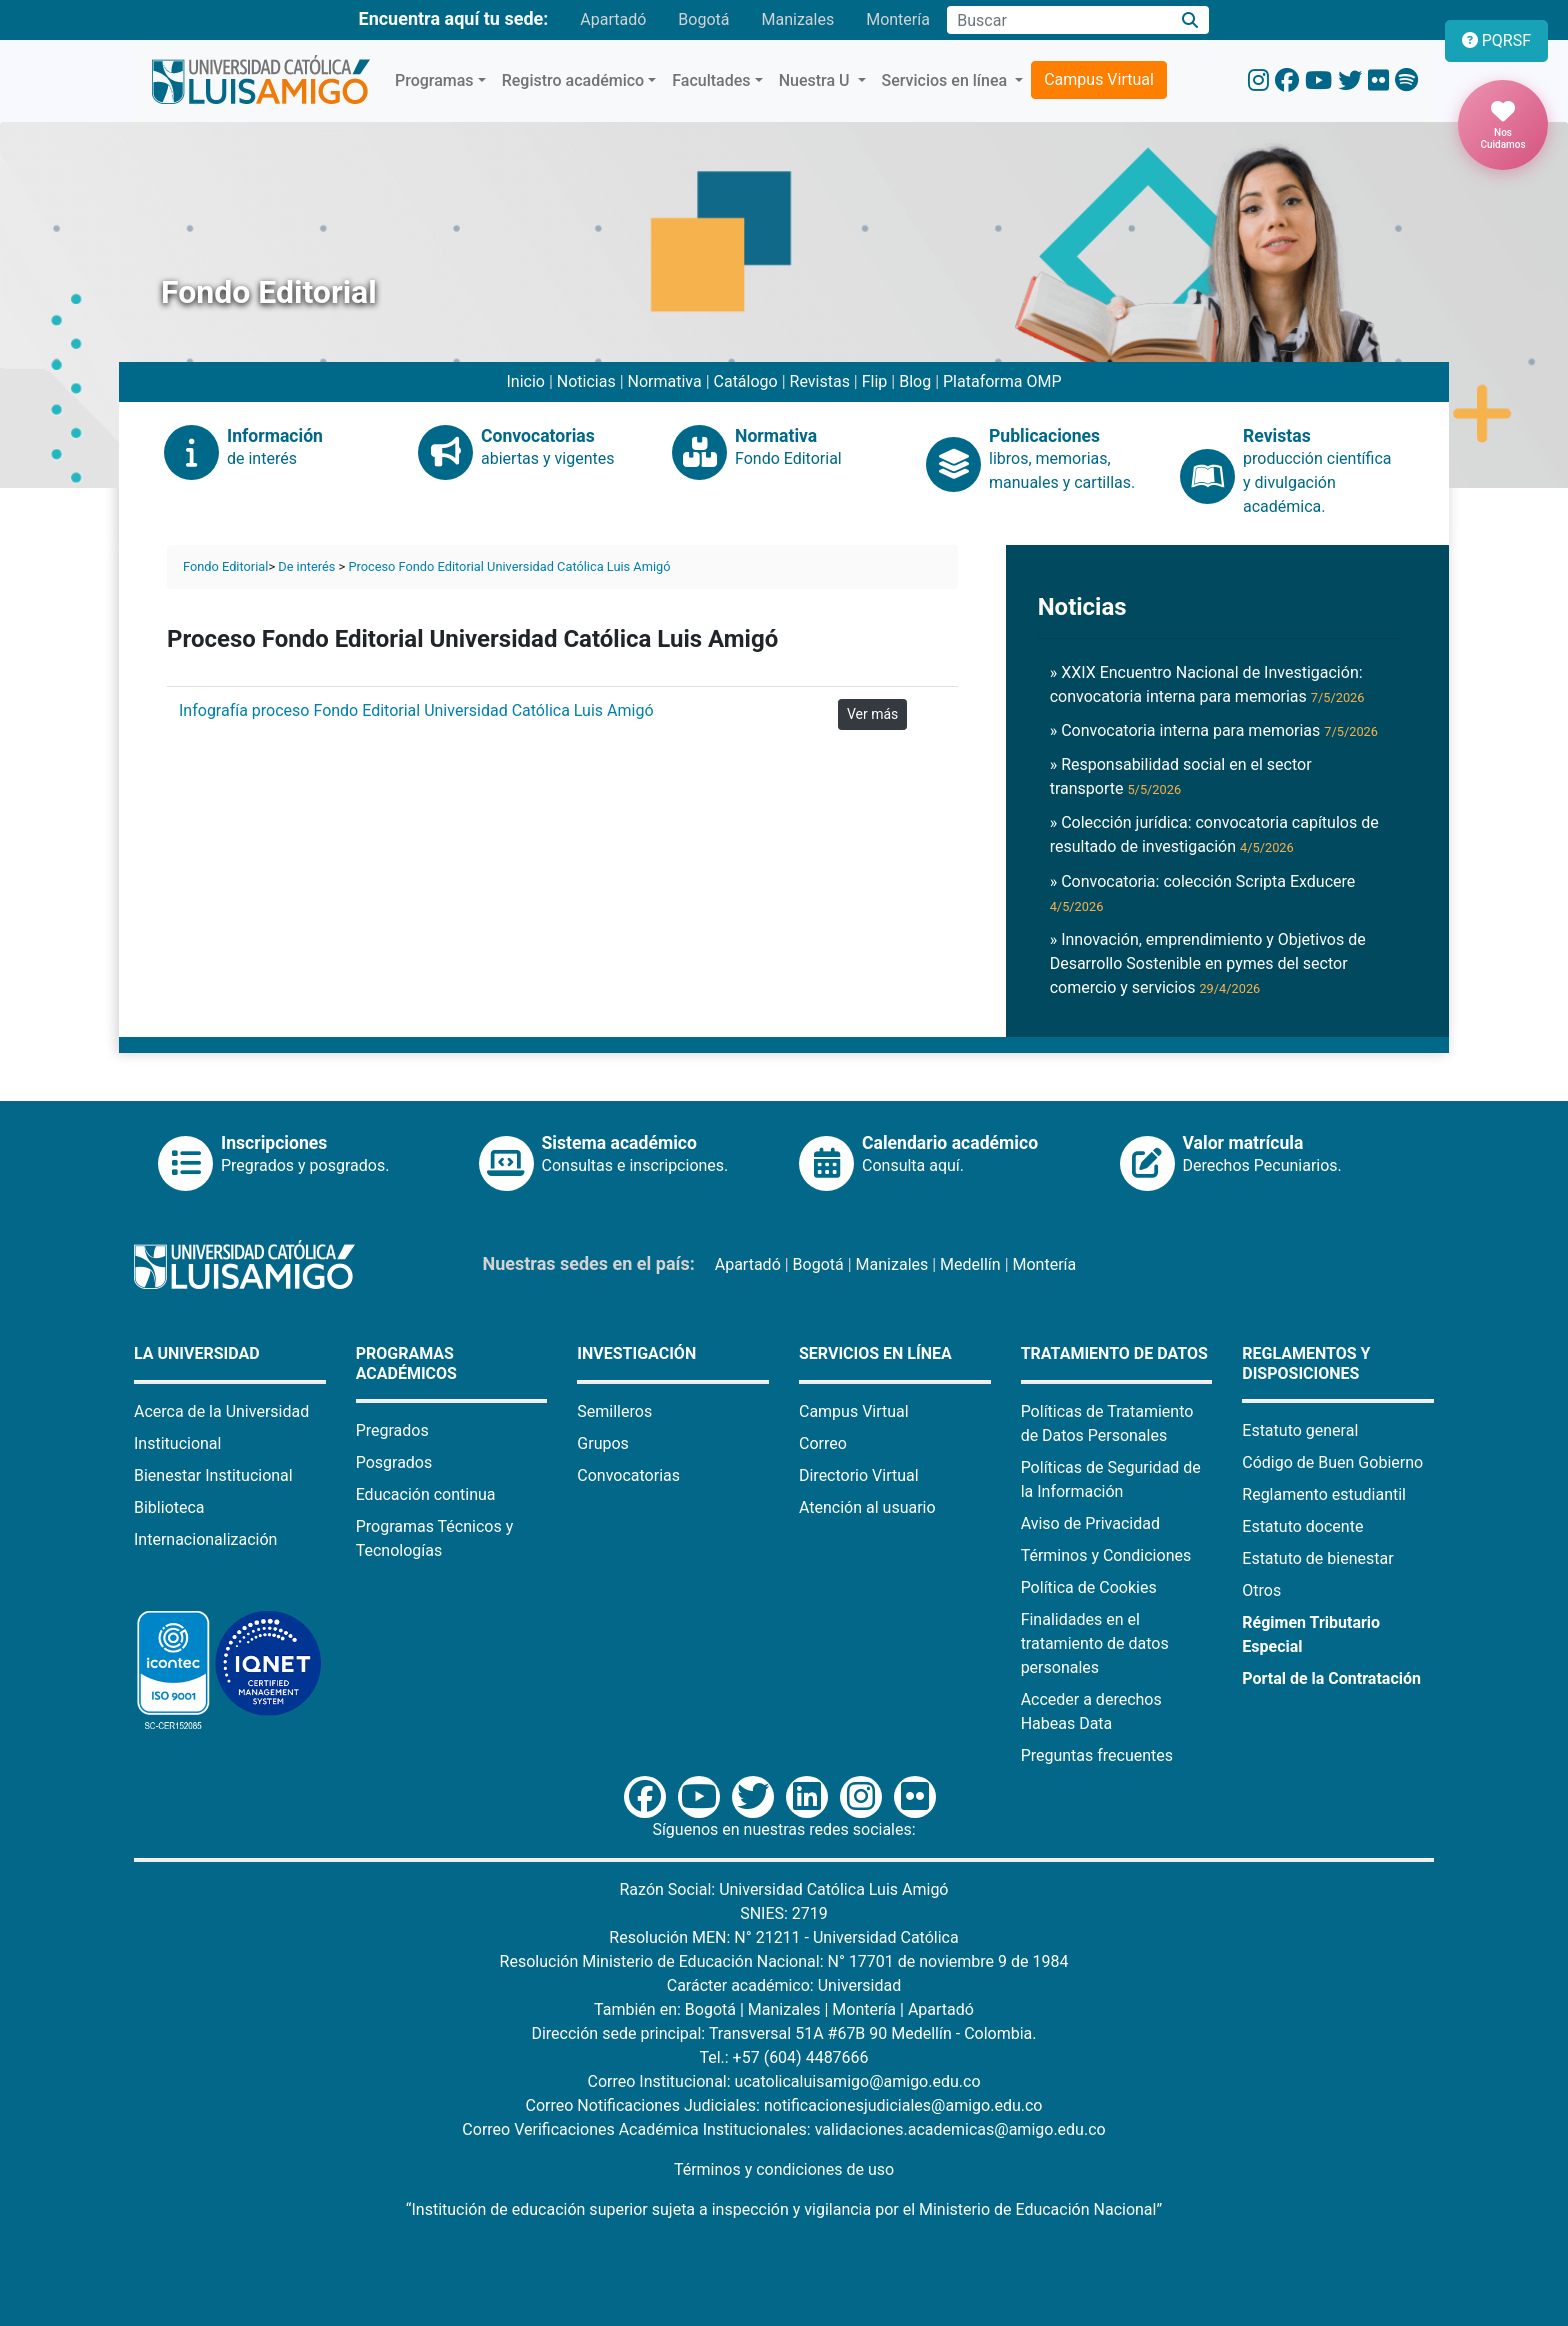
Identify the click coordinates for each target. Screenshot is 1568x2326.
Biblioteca (169, 1507)
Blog (915, 381)
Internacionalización (205, 1539)
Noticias (586, 381)
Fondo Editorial (225, 566)
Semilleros (614, 1411)
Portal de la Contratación (1331, 1678)
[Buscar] (1190, 20)
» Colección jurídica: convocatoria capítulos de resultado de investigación (1214, 834)
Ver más (872, 714)
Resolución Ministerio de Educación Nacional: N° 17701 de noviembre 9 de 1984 (784, 1961)
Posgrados (394, 1462)
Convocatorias (628, 1475)
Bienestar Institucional (213, 1475)
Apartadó (613, 19)
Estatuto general (1300, 1430)
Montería (898, 19)
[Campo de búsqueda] (1059, 20)
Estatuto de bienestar (1317, 1558)
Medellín (970, 1264)
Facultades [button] (711, 80)
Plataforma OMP (1002, 381)
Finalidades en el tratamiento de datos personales (1095, 1643)
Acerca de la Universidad (221, 1411)
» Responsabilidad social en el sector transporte (1181, 776)
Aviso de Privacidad (1090, 1523)
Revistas (820, 381)
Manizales (797, 19)
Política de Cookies (1089, 1587)
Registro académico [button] (573, 80)
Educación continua (426, 1494)
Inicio (525, 381)
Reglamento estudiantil (1324, 1494)
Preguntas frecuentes (1097, 1755)
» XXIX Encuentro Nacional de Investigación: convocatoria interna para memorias (1207, 684)
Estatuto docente (1302, 1526)
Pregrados (392, 1430)
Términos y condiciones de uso (784, 2169)
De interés (306, 566)
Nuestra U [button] (816, 80)
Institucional (177, 1443)
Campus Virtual (1099, 79)
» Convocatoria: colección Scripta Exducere (1203, 893)
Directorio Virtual (859, 1475)
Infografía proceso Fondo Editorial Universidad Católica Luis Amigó (416, 710)
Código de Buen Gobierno (1332, 1462)
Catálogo (746, 381)
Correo (823, 1443)
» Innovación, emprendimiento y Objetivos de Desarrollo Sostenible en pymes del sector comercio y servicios (1208, 963)
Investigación (636, 1353)
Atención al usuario (867, 1507)
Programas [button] (434, 80)
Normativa (665, 381)
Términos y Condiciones (1106, 1555)
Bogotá (703, 19)
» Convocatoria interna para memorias (1214, 730)
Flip (875, 381)
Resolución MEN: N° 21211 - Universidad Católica (783, 1937)
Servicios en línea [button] (947, 80)
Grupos (603, 1443)
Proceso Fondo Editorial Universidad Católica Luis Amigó (509, 566)
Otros (1261, 1590)
